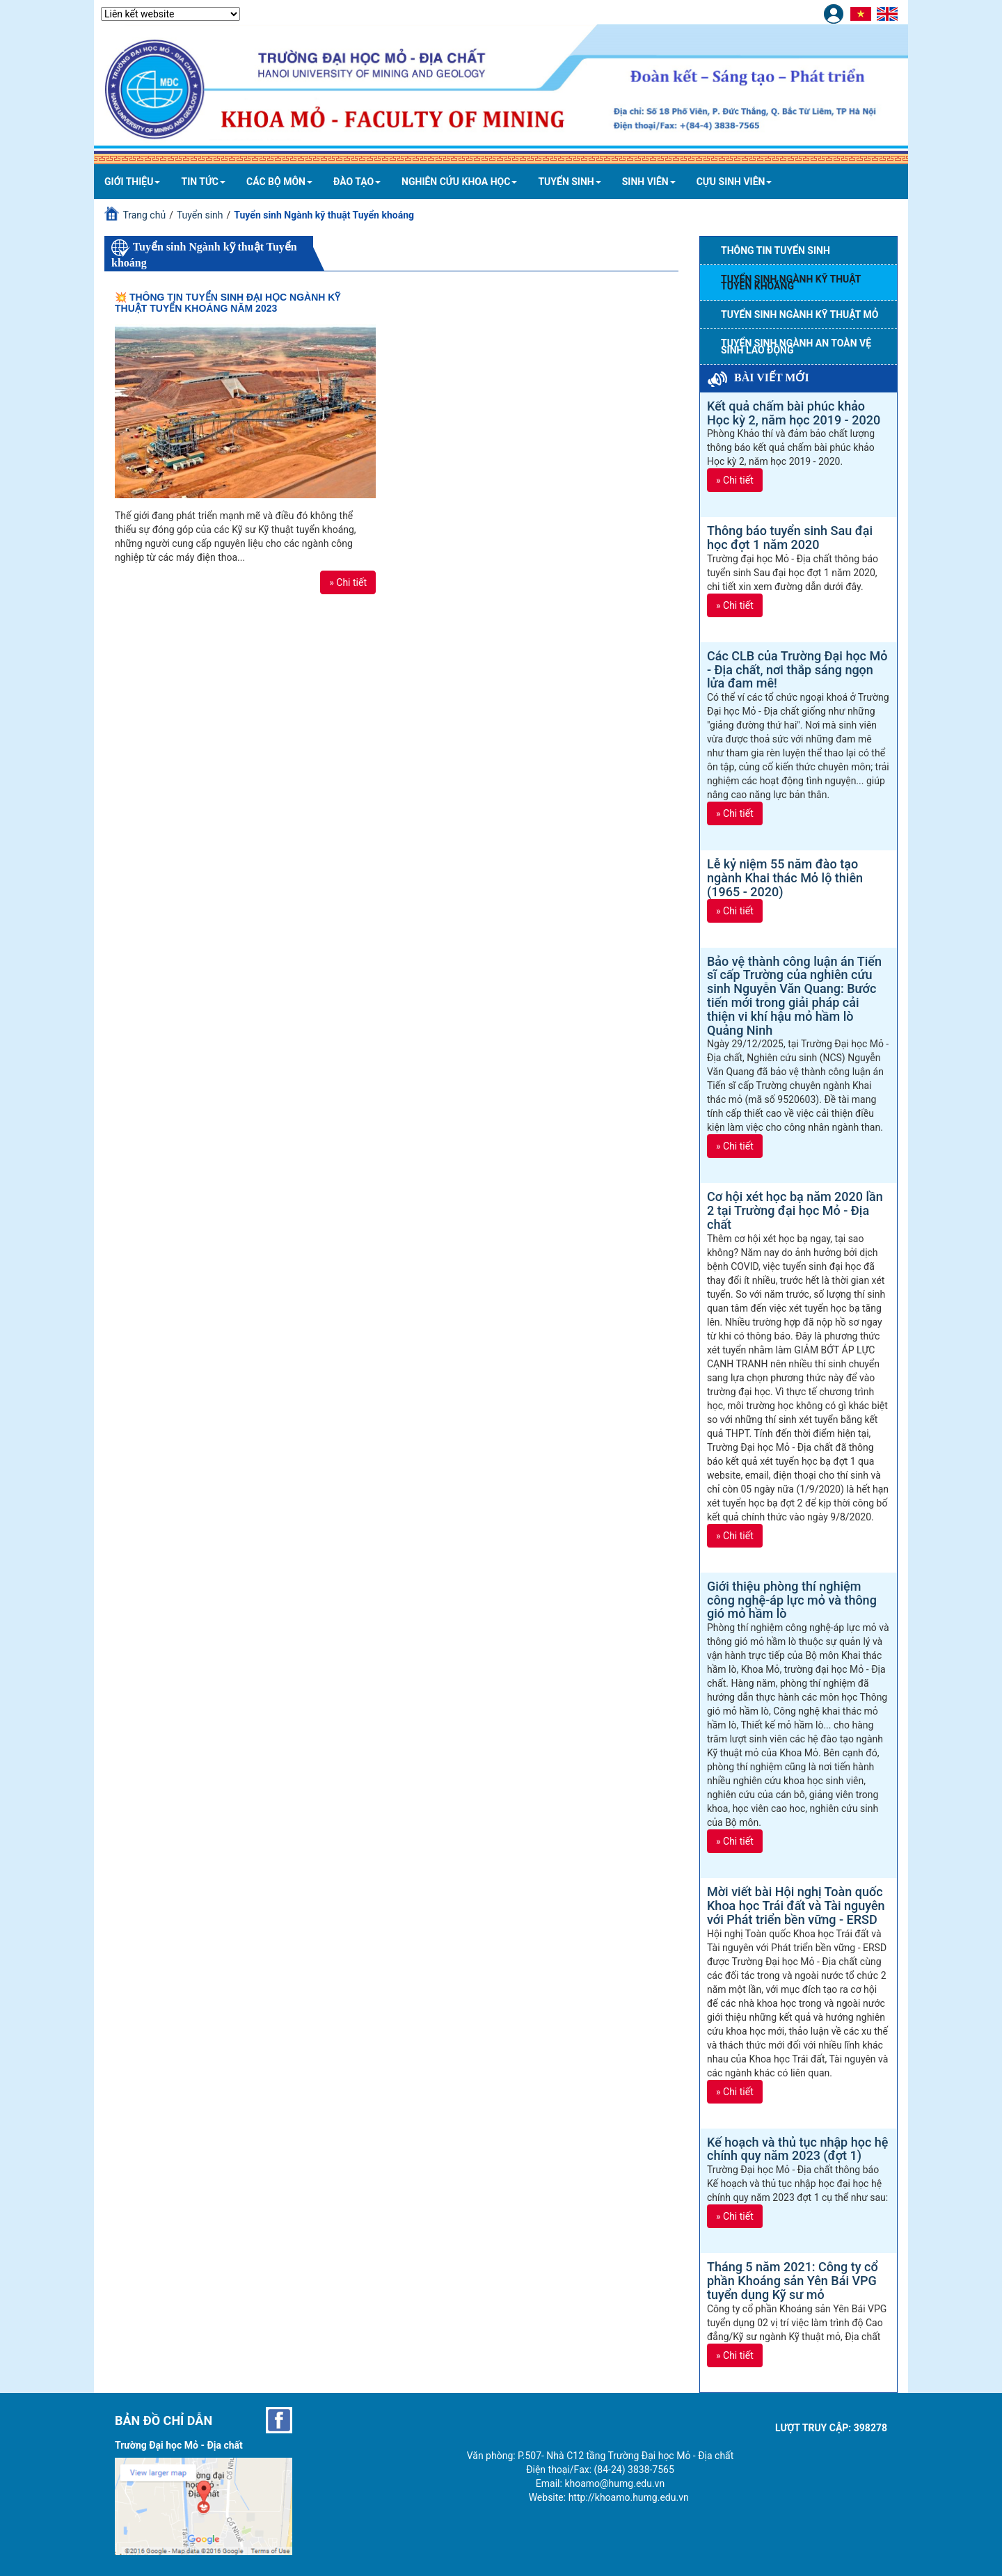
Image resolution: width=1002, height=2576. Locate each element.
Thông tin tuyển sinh (775, 250)
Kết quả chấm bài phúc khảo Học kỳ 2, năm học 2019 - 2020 (793, 413)
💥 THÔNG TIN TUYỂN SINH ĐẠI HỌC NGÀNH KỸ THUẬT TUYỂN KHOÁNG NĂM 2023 (227, 302)
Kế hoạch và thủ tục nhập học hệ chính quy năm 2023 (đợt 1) (797, 2149)
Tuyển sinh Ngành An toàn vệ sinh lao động (796, 346)
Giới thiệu (132, 181)
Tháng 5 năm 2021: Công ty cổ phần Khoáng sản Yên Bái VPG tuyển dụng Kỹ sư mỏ (792, 2280)
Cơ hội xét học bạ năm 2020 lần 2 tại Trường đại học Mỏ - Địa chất (795, 1210)
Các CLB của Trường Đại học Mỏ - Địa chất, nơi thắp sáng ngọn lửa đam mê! (797, 670)
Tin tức (203, 181)
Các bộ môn (279, 181)
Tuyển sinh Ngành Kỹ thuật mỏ (799, 314)
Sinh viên (649, 181)
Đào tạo (357, 181)
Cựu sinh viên (734, 181)
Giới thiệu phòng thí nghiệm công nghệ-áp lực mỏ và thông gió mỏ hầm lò (792, 1600)
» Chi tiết (348, 582)
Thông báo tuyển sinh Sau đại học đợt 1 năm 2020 (790, 537)
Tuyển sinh (569, 181)
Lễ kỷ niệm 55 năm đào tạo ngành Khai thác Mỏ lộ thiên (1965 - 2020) (785, 878)
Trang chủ (144, 215)
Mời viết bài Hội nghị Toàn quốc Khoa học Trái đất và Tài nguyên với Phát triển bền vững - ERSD (796, 1905)
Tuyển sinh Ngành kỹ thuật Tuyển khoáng (791, 282)
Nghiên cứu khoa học (459, 181)
